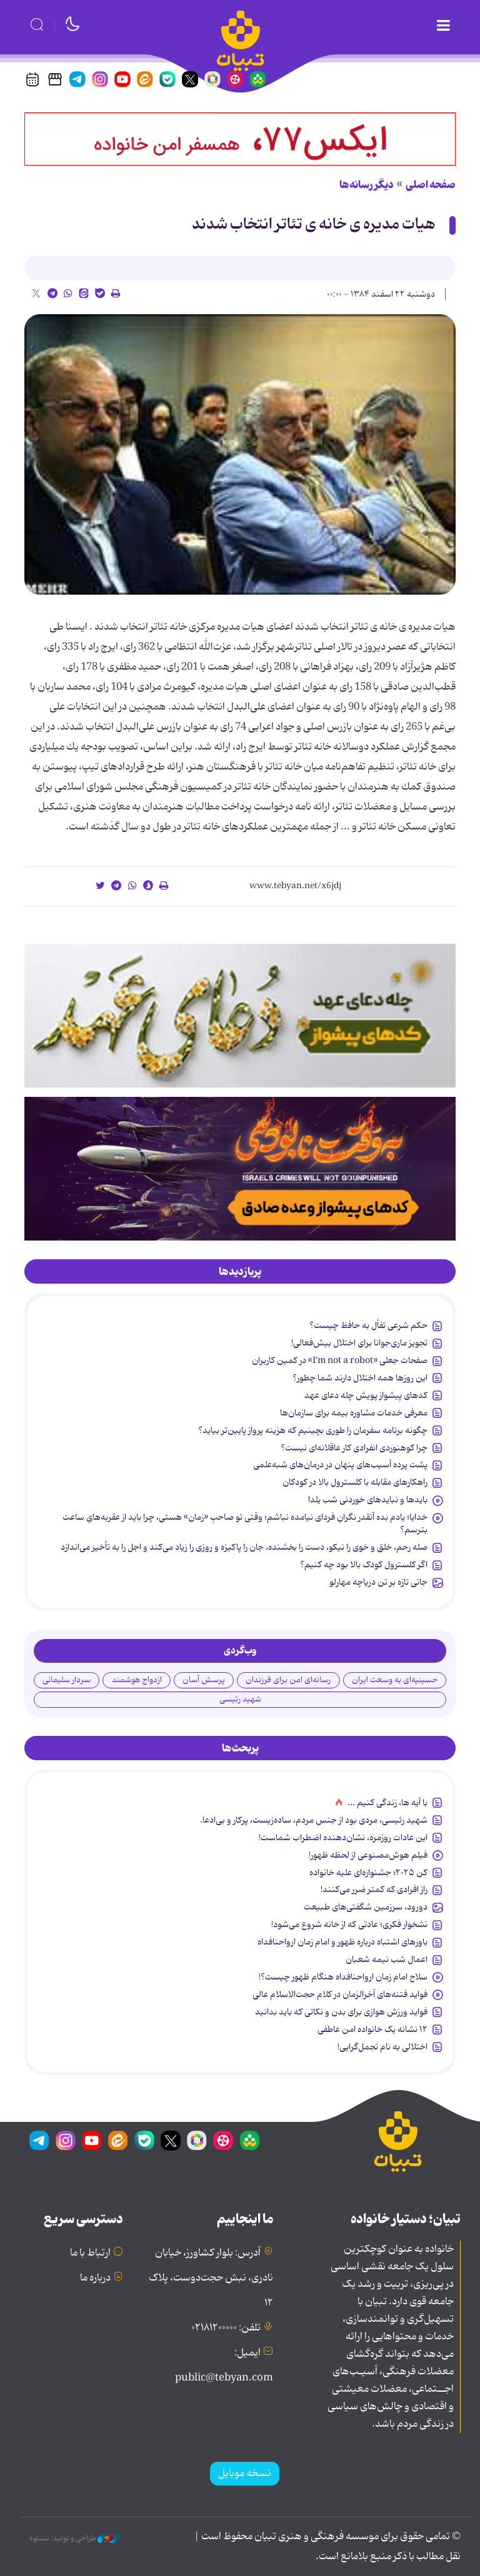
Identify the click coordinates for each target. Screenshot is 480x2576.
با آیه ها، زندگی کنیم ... (388, 1803)
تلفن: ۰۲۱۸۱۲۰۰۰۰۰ (226, 2328)
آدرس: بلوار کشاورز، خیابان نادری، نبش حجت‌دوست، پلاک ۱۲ (211, 2278)
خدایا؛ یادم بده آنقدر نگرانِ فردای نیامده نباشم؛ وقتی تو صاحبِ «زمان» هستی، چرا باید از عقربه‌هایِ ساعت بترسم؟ (245, 1523)
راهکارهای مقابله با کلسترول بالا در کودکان (355, 1482)
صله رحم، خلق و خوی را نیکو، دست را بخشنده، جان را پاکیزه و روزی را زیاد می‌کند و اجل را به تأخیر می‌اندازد (244, 1547)
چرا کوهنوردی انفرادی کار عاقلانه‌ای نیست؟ (354, 1448)
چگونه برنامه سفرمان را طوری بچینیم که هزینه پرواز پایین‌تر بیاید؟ (313, 1430)
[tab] (240, 1271)
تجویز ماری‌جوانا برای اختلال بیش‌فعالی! (359, 1343)
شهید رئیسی (240, 1699)
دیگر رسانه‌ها (366, 185)
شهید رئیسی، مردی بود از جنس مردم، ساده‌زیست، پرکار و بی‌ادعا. (314, 1820)
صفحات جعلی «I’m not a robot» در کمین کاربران (340, 1360)
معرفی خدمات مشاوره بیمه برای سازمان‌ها (354, 1413)
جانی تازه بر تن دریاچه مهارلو (378, 1582)
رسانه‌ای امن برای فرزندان (288, 1680)
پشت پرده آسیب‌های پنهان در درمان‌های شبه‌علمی (340, 1465)
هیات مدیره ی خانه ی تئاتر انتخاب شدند (314, 224)
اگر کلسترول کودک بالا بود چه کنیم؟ (364, 1565)
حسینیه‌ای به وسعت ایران (395, 1680)
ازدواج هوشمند (137, 1680)
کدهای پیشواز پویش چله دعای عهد (366, 1395)
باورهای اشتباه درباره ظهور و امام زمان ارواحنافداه (343, 1942)
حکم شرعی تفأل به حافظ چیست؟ (368, 1325)
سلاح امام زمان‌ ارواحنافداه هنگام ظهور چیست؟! (343, 1977)
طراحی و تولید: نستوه (74, 2538)
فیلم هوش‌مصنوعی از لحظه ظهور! (368, 1855)
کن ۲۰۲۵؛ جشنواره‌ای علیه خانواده (368, 1873)
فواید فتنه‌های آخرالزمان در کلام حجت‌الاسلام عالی (340, 1994)
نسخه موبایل (244, 2473)
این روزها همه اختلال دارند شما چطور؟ (360, 1378)
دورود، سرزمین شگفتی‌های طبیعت (366, 1907)
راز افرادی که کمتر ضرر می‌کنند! (374, 1889)
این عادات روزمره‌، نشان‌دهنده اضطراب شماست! (343, 1838)
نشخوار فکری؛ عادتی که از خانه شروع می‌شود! (349, 1924)
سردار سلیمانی (66, 1680)
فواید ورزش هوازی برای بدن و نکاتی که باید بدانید (341, 2012)
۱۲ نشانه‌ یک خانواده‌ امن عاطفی (373, 2029)
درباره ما (95, 2278)
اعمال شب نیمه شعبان (387, 1959)
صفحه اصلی (431, 185)
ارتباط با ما (90, 2253)
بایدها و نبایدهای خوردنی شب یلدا (368, 1500)
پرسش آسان (203, 1680)
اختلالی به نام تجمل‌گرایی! (383, 2047)
